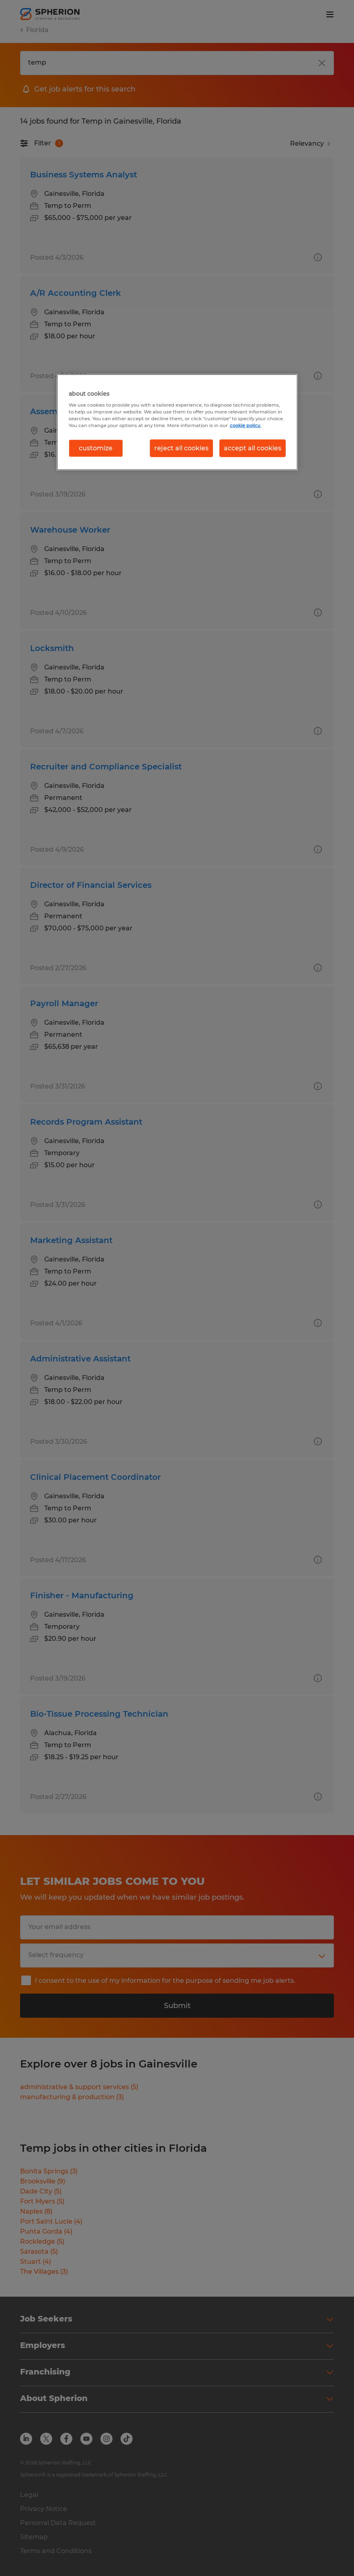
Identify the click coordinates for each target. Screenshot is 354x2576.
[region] (177, 422)
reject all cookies (181, 448)
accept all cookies (252, 448)
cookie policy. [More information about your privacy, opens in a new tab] (245, 425)
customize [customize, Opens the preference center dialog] (96, 448)
